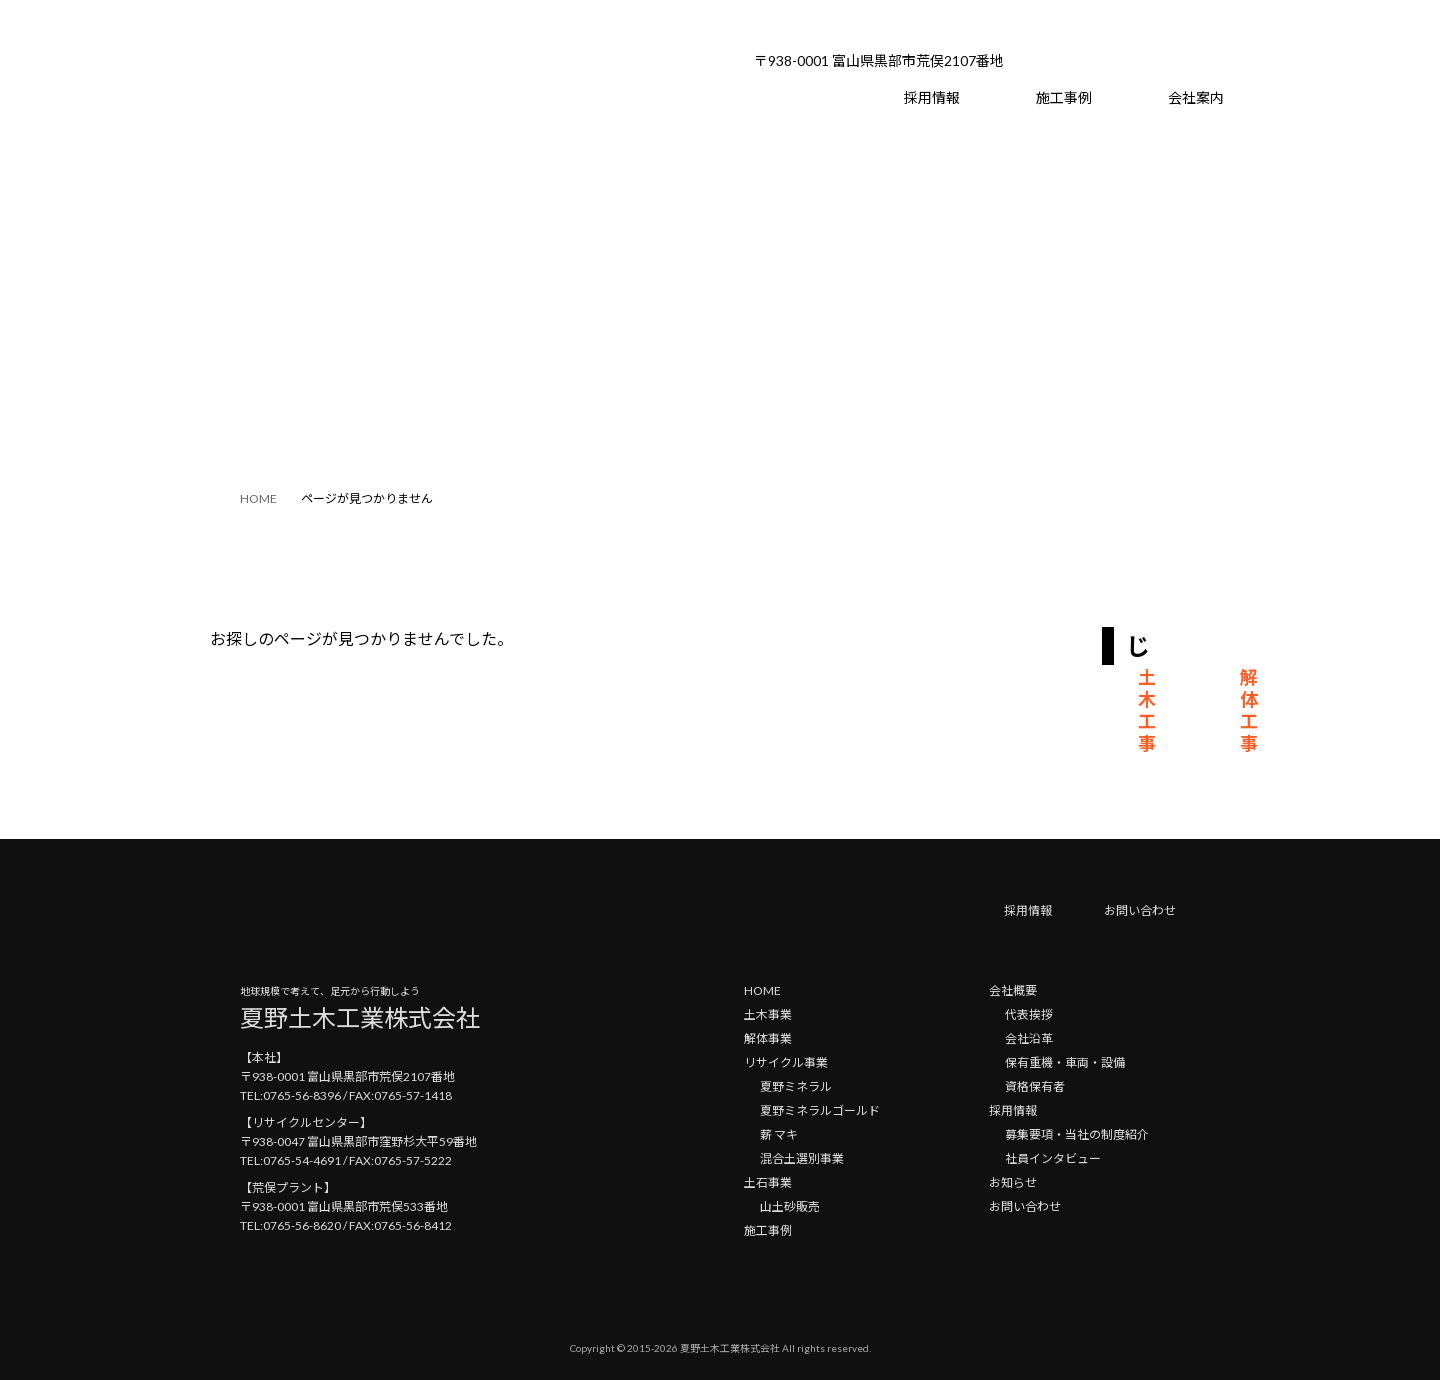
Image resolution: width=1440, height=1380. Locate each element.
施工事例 (768, 1230)
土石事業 (768, 1182)
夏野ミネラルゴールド (820, 1110)
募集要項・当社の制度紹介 (1077, 1134)
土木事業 (768, 1014)
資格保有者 (1035, 1086)
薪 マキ (779, 1134)
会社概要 (1013, 990)
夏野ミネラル (796, 1086)
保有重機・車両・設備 (1065, 1062)
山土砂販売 (790, 1206)
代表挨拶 (1029, 1014)
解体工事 (1249, 710)
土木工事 (1147, 710)
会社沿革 (1029, 1038)
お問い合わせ (1140, 910)
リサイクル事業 (786, 1062)
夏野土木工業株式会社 (730, 1348)
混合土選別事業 (802, 1158)
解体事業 (768, 1038)
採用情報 (1028, 910)
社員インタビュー (1053, 1158)
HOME (762, 990)
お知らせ (1013, 1182)
